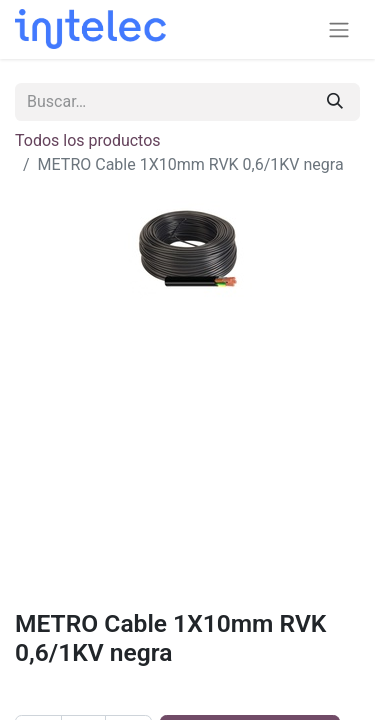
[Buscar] (335, 102)
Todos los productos (88, 140)
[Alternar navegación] (339, 29)
